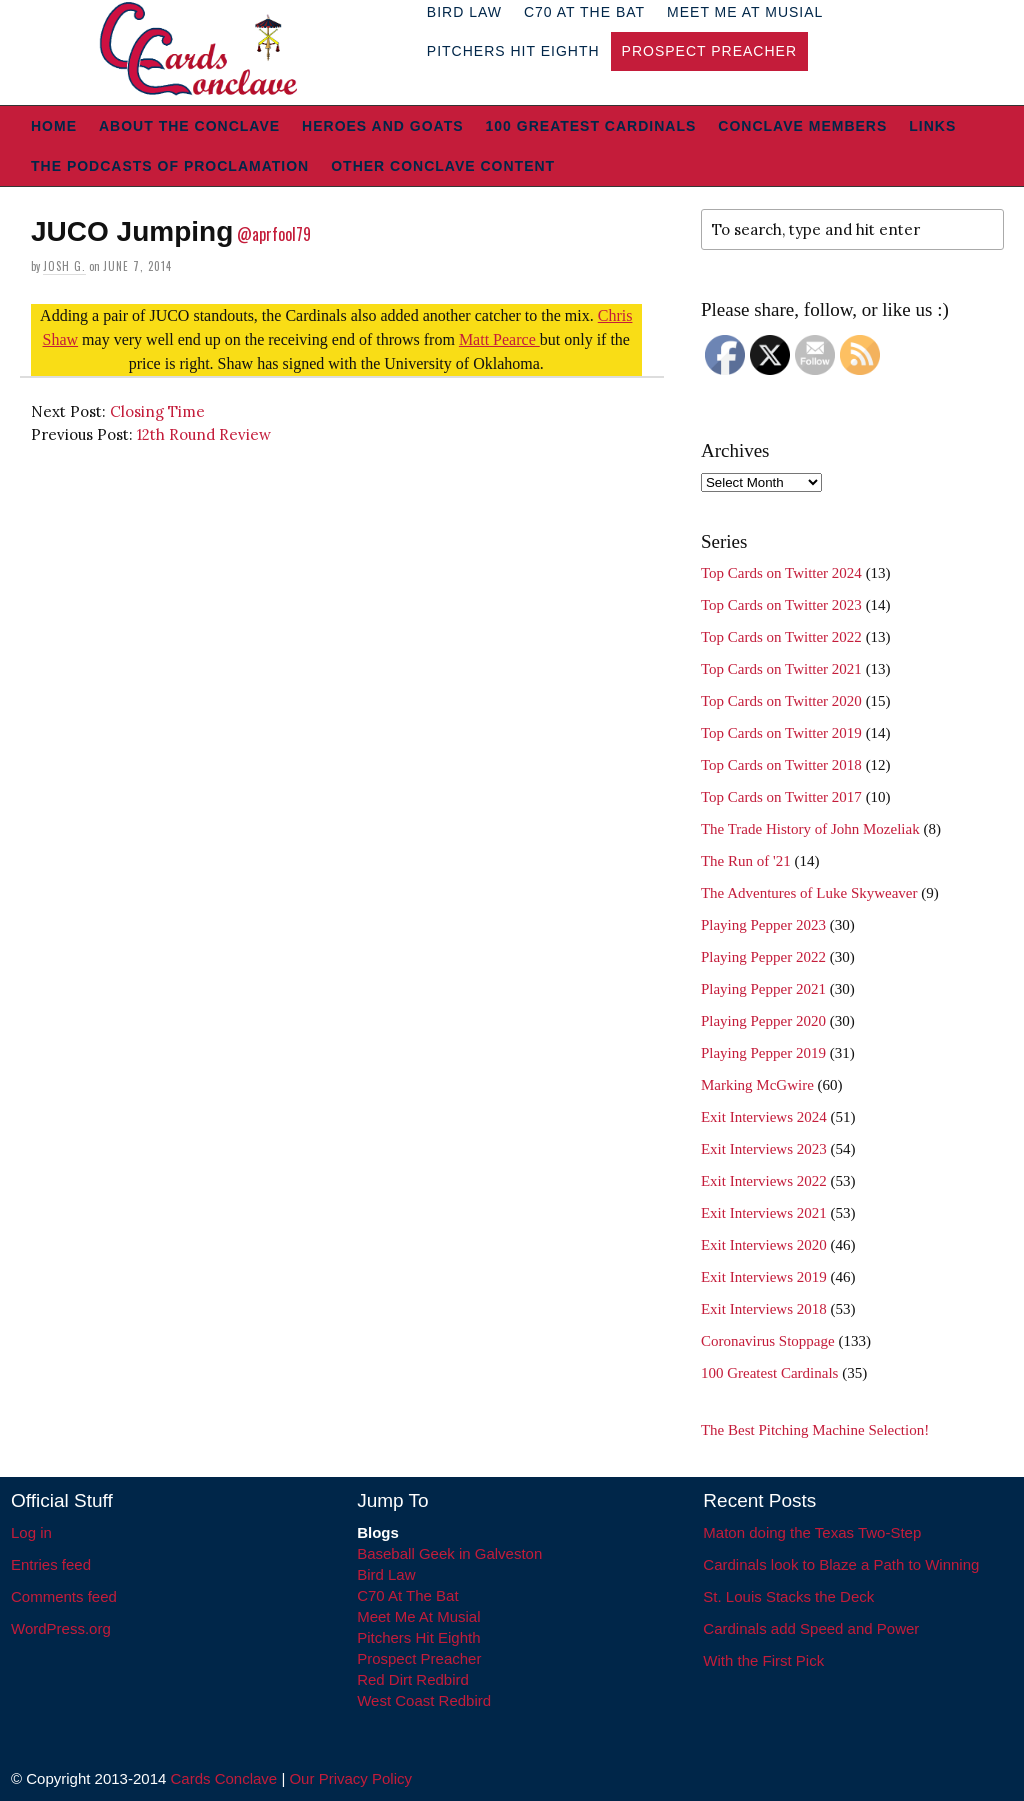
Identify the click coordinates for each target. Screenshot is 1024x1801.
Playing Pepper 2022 (763, 957)
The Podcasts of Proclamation (170, 166)
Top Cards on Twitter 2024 (781, 573)
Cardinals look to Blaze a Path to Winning (841, 1564)
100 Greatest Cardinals (591, 126)
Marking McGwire (757, 1085)
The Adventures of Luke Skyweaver (809, 893)
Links (932, 126)
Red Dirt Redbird (413, 1679)
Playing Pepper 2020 (763, 1021)
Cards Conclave (224, 1778)
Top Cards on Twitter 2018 (781, 765)
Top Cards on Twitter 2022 (781, 637)
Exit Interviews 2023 (764, 1149)
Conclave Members (802, 126)
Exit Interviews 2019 (764, 1277)
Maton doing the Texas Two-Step (812, 1532)
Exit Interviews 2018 (764, 1309)
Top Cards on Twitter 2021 (781, 669)
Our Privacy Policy (350, 1778)
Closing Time (157, 411)
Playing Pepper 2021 (763, 989)
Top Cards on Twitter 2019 (781, 733)
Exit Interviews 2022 (764, 1181)
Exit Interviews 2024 (764, 1117)
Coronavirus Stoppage (768, 1341)
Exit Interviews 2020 (764, 1245)
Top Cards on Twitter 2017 (781, 797)
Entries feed (51, 1564)
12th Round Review (204, 434)
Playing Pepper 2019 (763, 1053)
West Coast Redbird (424, 1700)
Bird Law (386, 1574)
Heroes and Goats (382, 126)
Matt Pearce (499, 339)
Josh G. (64, 266)
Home (54, 126)
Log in (31, 1532)
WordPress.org (61, 1628)
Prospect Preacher (709, 51)
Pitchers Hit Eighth (513, 51)
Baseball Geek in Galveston (449, 1553)
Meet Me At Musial (418, 1616)
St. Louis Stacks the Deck (788, 1596)
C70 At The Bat (407, 1595)
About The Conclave (189, 126)
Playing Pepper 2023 (763, 925)
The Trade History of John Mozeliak (810, 829)
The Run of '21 (746, 861)
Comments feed (64, 1596)
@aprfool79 (274, 234)
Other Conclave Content (443, 166)
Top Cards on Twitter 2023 (781, 605)
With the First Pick (763, 1660)
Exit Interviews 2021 (764, 1213)
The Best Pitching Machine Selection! (815, 1430)
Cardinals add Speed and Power (811, 1628)
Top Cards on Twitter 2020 (781, 701)
